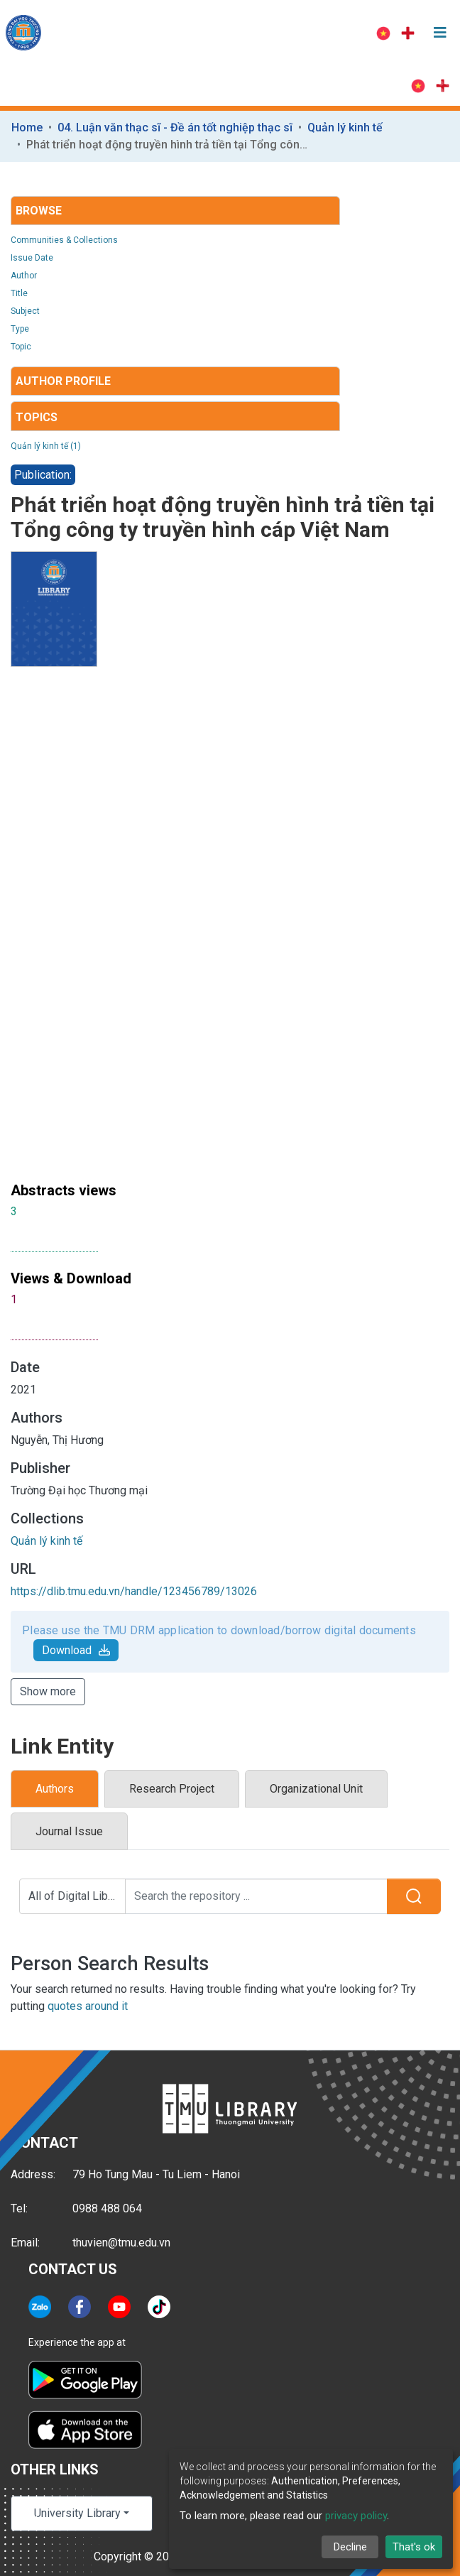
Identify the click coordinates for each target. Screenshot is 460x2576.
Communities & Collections (64, 240)
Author (24, 276)
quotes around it (88, 2006)
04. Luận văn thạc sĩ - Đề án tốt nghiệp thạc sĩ (175, 127)
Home (27, 127)
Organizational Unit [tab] (316, 1788)
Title (19, 293)
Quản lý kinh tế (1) (46, 446)
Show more (48, 1691)
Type (20, 329)
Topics (37, 417)
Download (76, 1650)
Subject (25, 311)
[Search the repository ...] (256, 1896)
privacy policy (356, 2515)
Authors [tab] (54, 1788)
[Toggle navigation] (440, 32)
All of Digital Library (77, 1896)
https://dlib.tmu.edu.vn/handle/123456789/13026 (134, 1591)
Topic (21, 347)
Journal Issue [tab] (69, 1831)
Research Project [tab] (171, 1788)
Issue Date (32, 258)
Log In (328, 32)
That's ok (414, 2546)
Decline (350, 2546)
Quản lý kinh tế (345, 127)
